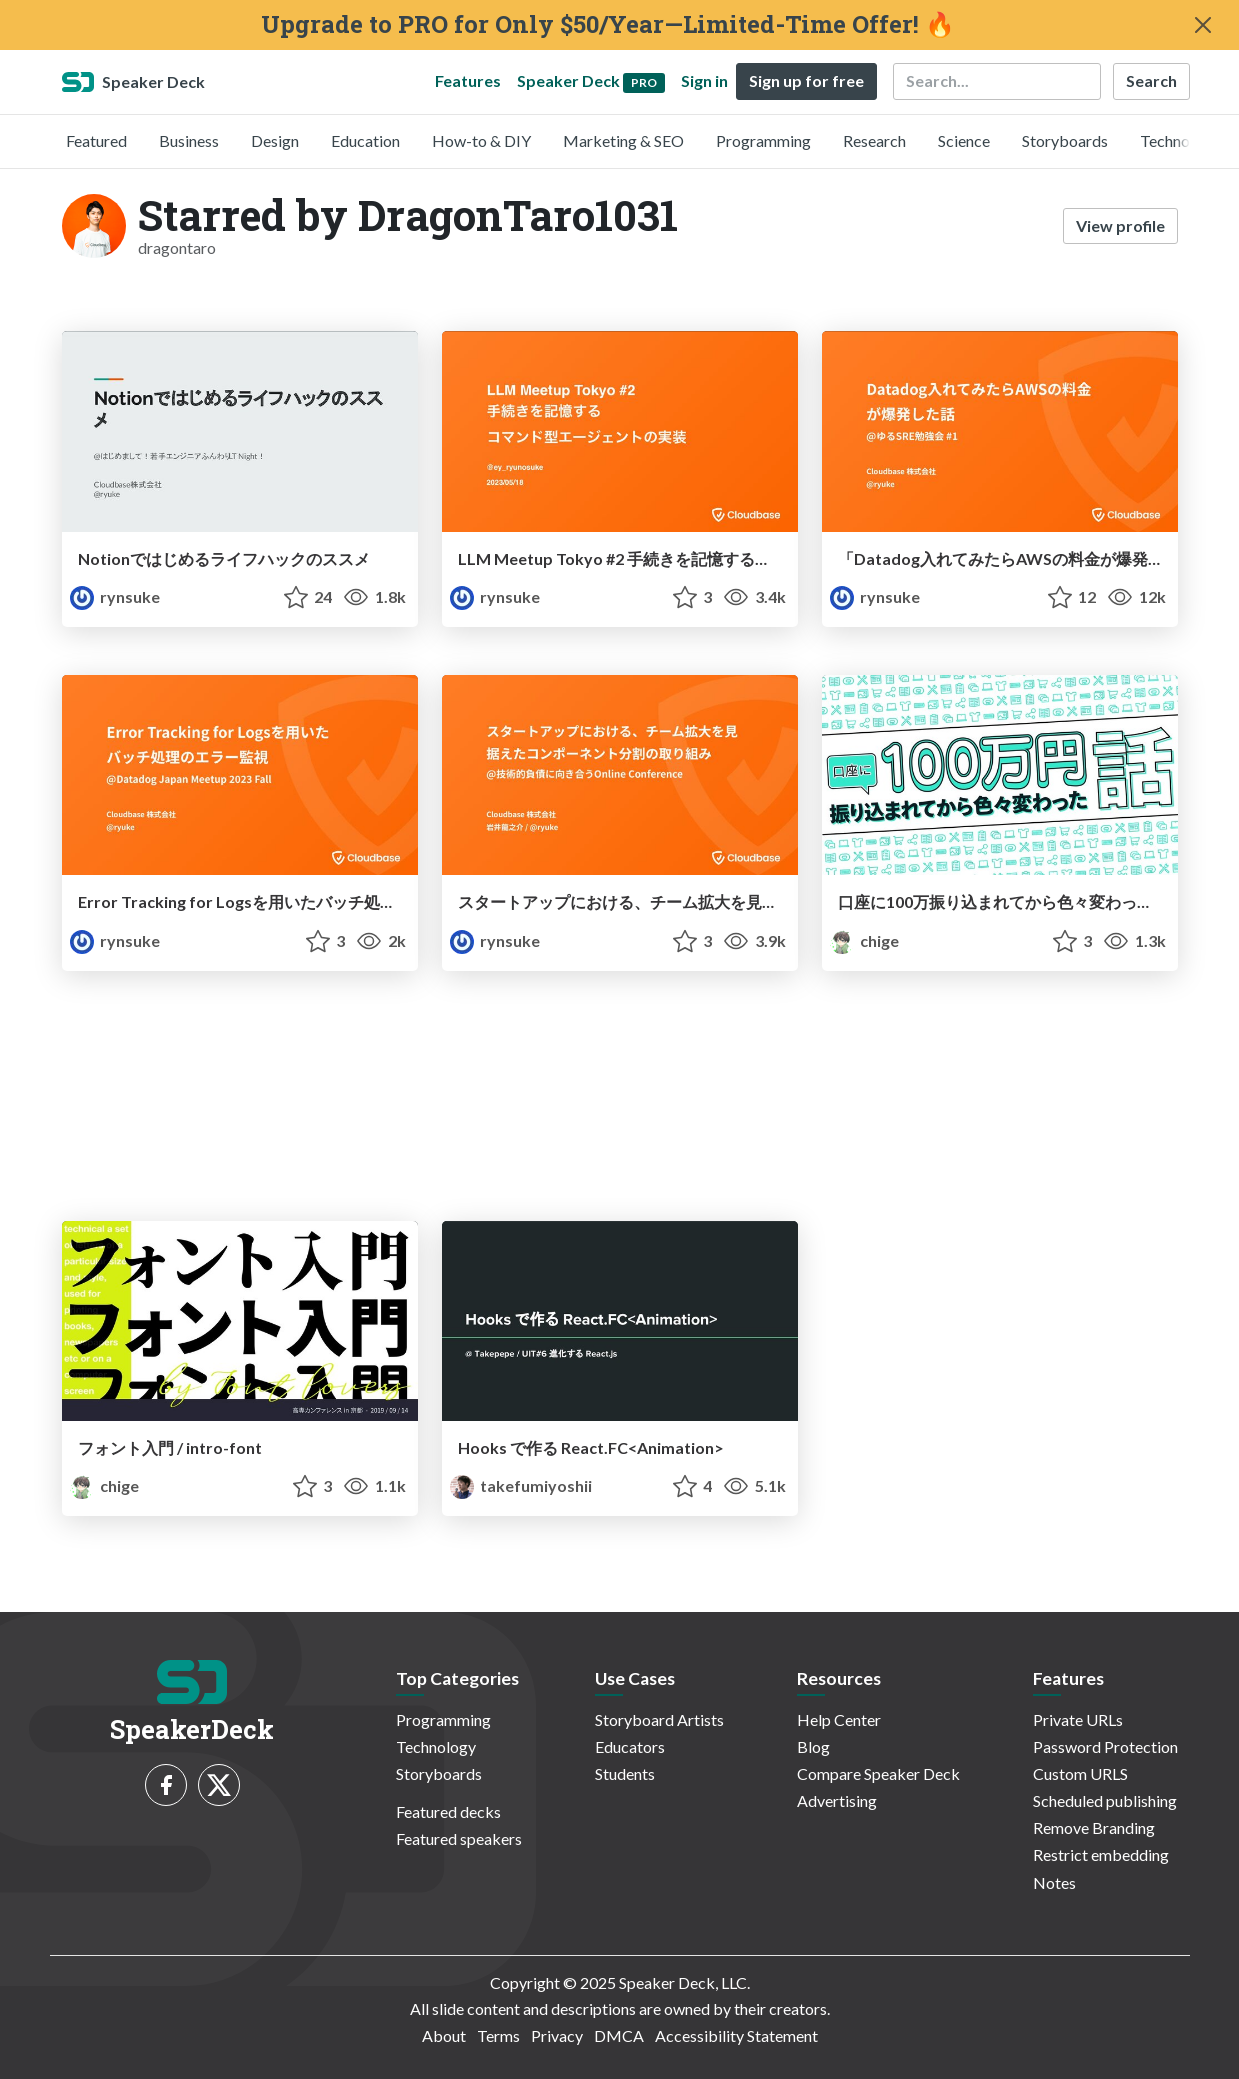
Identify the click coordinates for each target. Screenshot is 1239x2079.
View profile (1120, 225)
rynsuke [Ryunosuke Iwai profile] (115, 596)
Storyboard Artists (659, 1719)
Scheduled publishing (1105, 1800)
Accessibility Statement (736, 2035)
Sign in (704, 80)
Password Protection (1105, 1746)
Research (874, 140)
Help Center (839, 1719)
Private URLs (1078, 1719)
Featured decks (448, 1811)
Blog (813, 1746)
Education (365, 140)
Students (625, 1773)
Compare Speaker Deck (878, 1773)
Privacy (557, 2035)
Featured (96, 140)
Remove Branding (1094, 1827)
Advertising (837, 1800)
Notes (1054, 1882)
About (444, 2035)
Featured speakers (459, 1838)
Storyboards (1065, 140)
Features (468, 80)
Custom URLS (1080, 1773)
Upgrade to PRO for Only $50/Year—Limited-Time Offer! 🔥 (608, 24)
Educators (630, 1746)
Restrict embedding (1101, 1854)
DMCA (619, 2035)
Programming (763, 140)
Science (964, 140)
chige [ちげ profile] (864, 940)
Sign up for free (806, 80)
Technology (1180, 140)
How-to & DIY (481, 140)
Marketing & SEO (623, 140)
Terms (498, 2035)
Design (275, 140)
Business (189, 140)
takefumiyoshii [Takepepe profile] (521, 1485)
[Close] (1203, 25)
